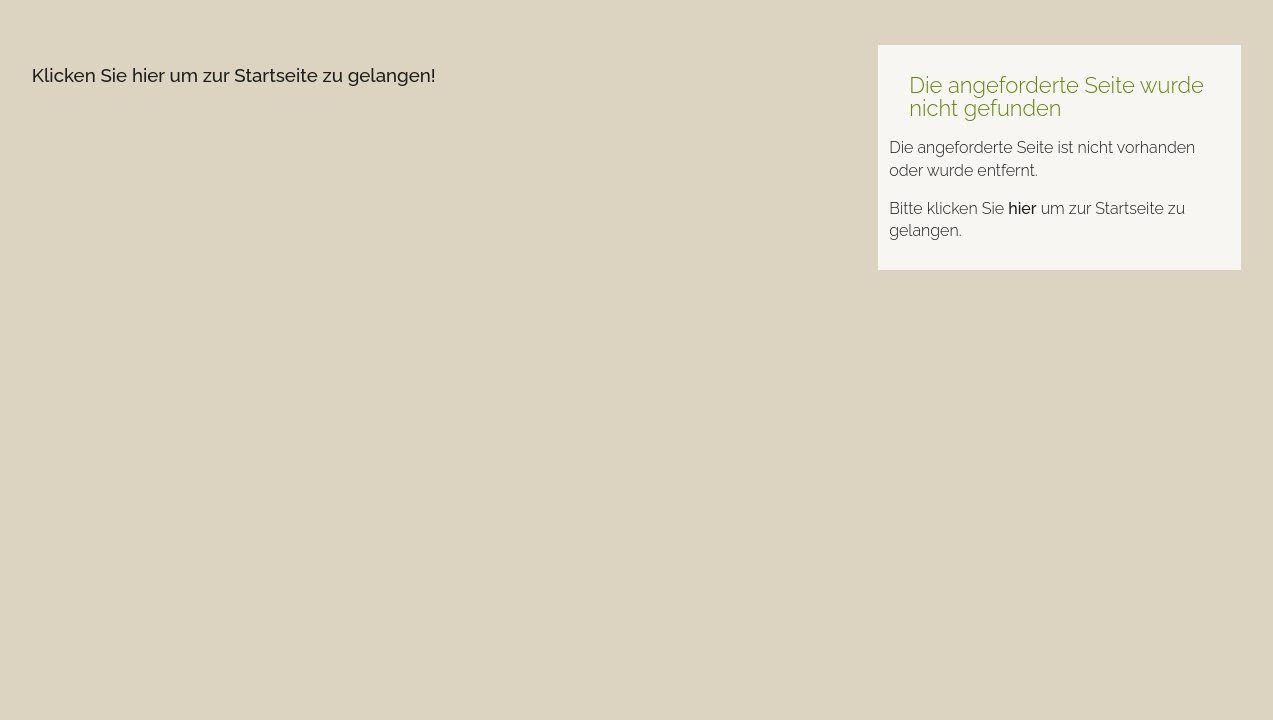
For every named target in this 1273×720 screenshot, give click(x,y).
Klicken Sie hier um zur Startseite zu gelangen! (234, 75)
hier (1022, 208)
